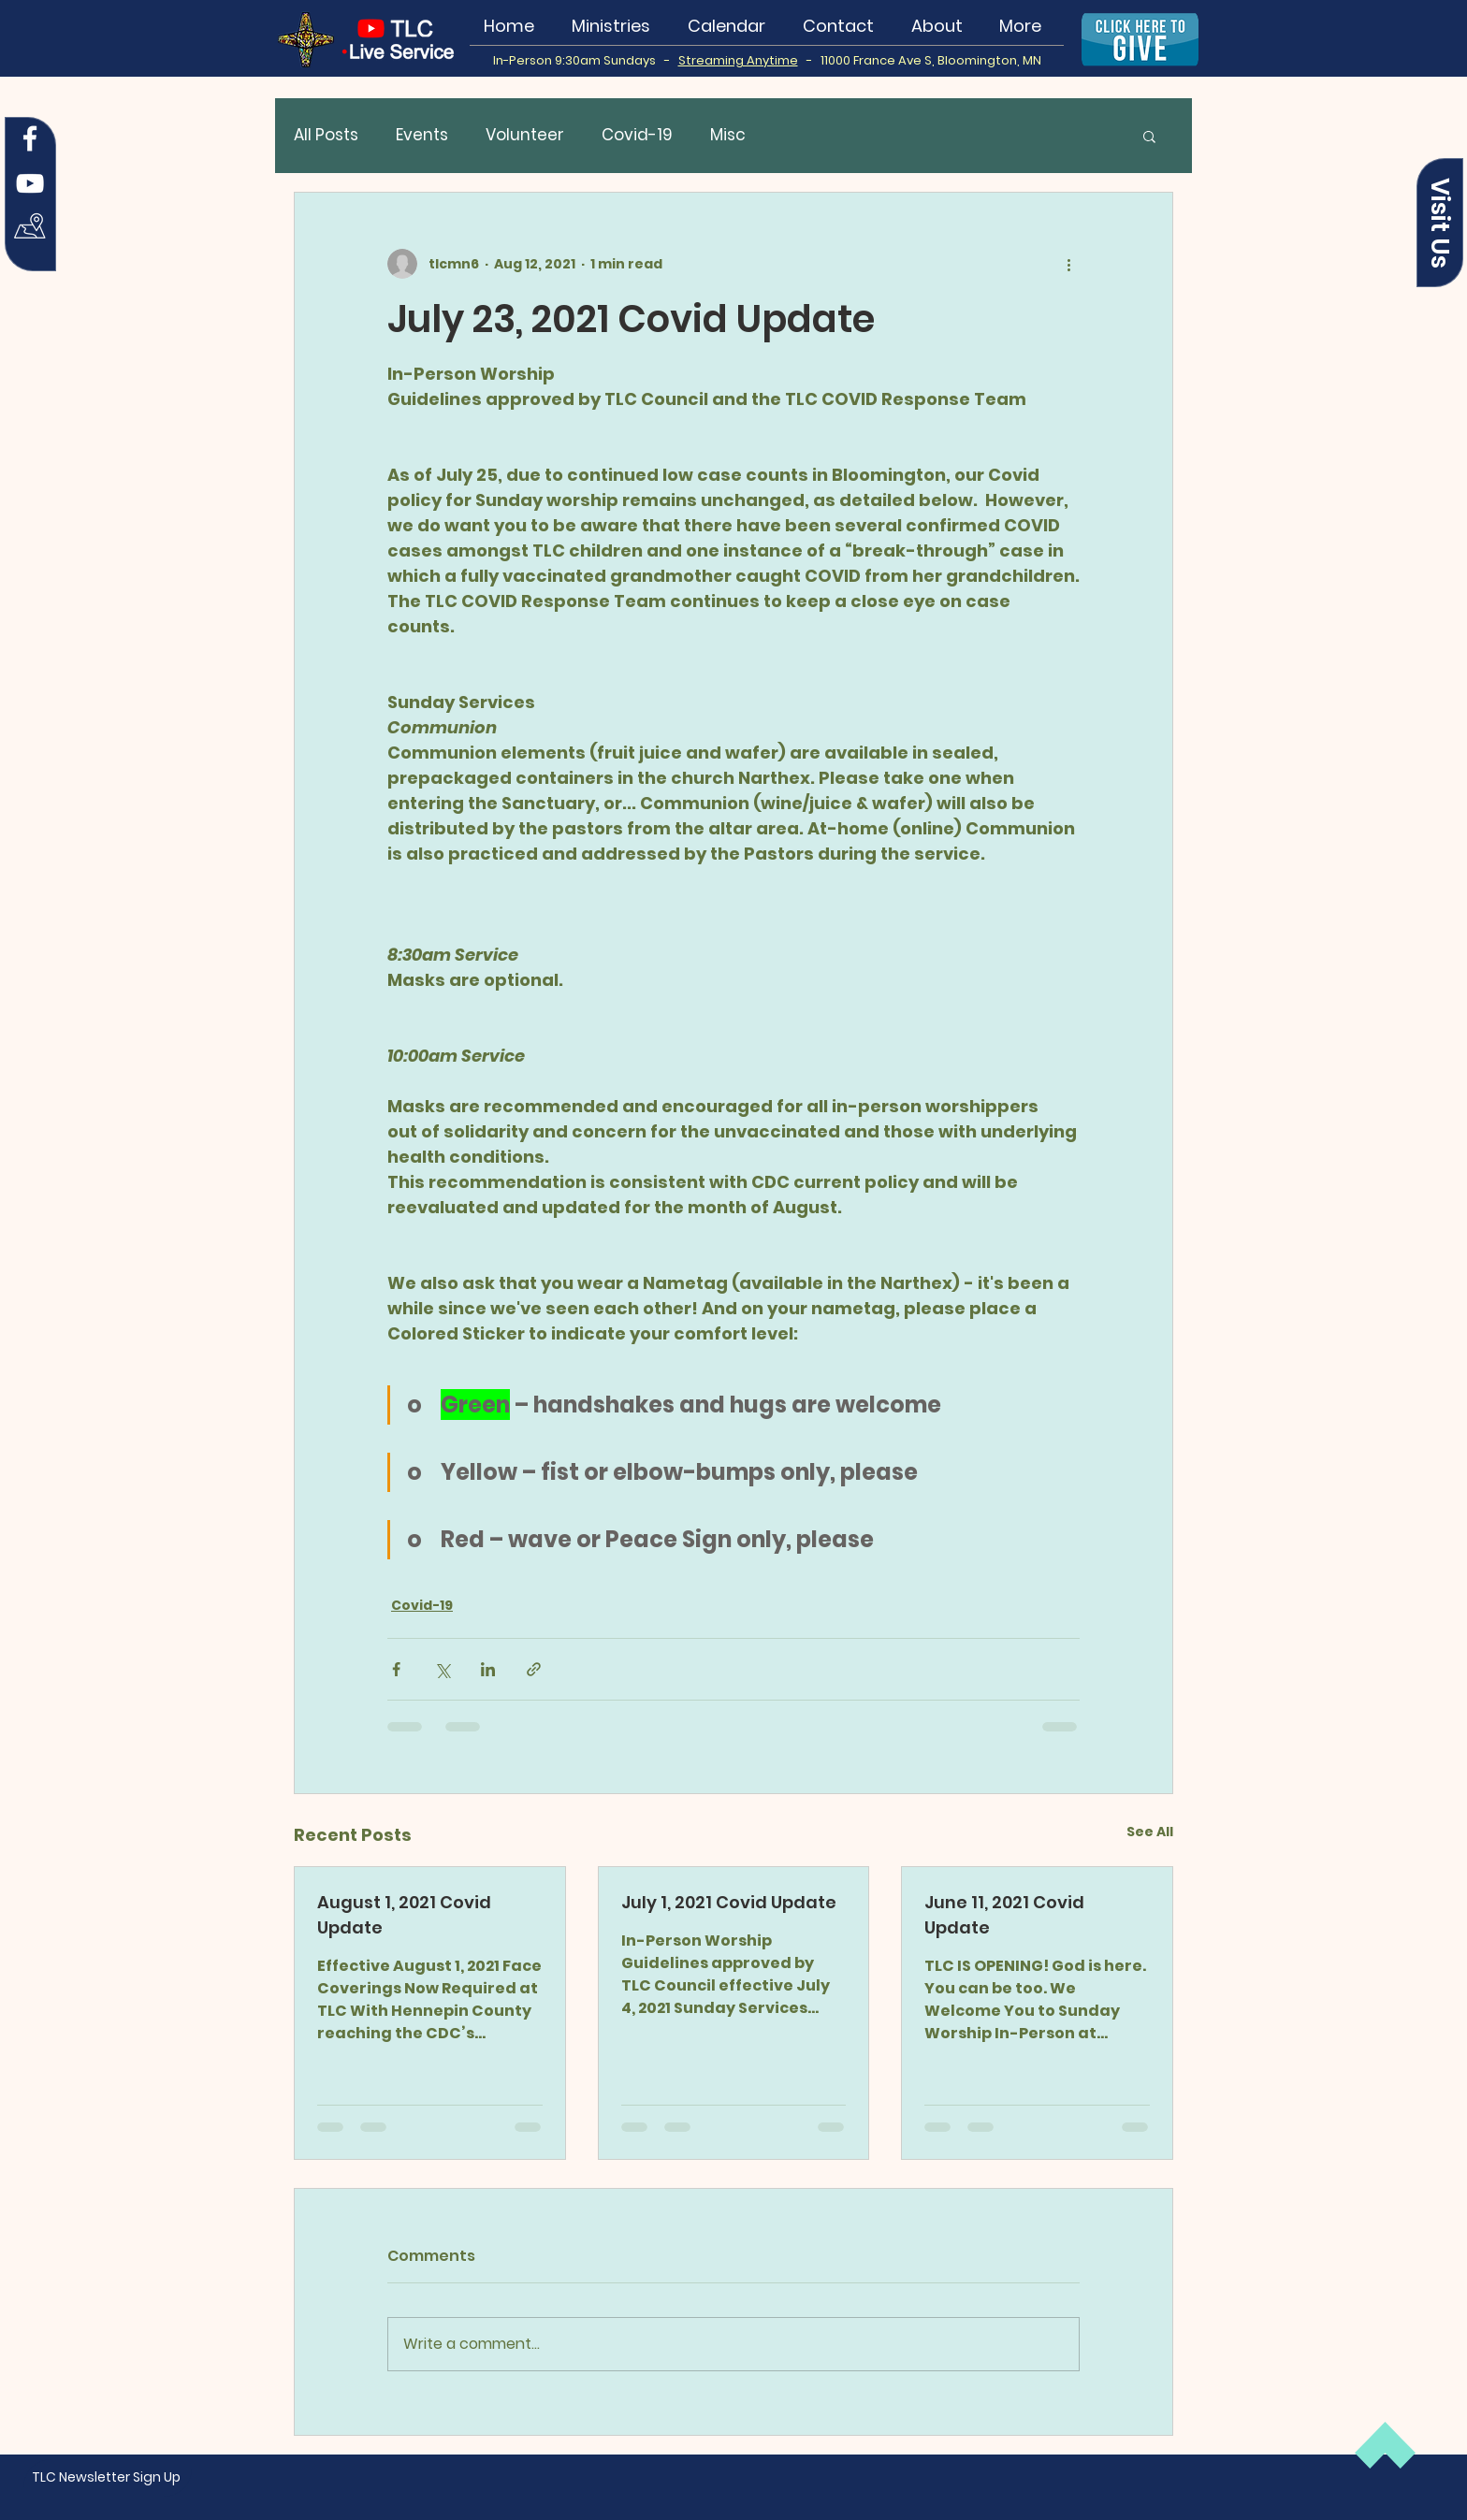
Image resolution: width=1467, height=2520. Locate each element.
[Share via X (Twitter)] (442, 1669)
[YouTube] (30, 183)
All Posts (326, 135)
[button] (1439, 222)
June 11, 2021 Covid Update (1004, 1914)
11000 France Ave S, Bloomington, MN (931, 60)
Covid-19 (637, 135)
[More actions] (1068, 264)
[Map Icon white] (30, 228)
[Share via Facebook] (396, 1669)
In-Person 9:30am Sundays (578, 60)
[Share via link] (534, 1669)
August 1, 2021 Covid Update (404, 1914)
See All (1149, 1831)
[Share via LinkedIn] (488, 1669)
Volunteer (525, 135)
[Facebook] (30, 138)
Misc (728, 135)
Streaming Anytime (738, 60)
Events (422, 135)
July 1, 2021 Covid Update (728, 1902)
